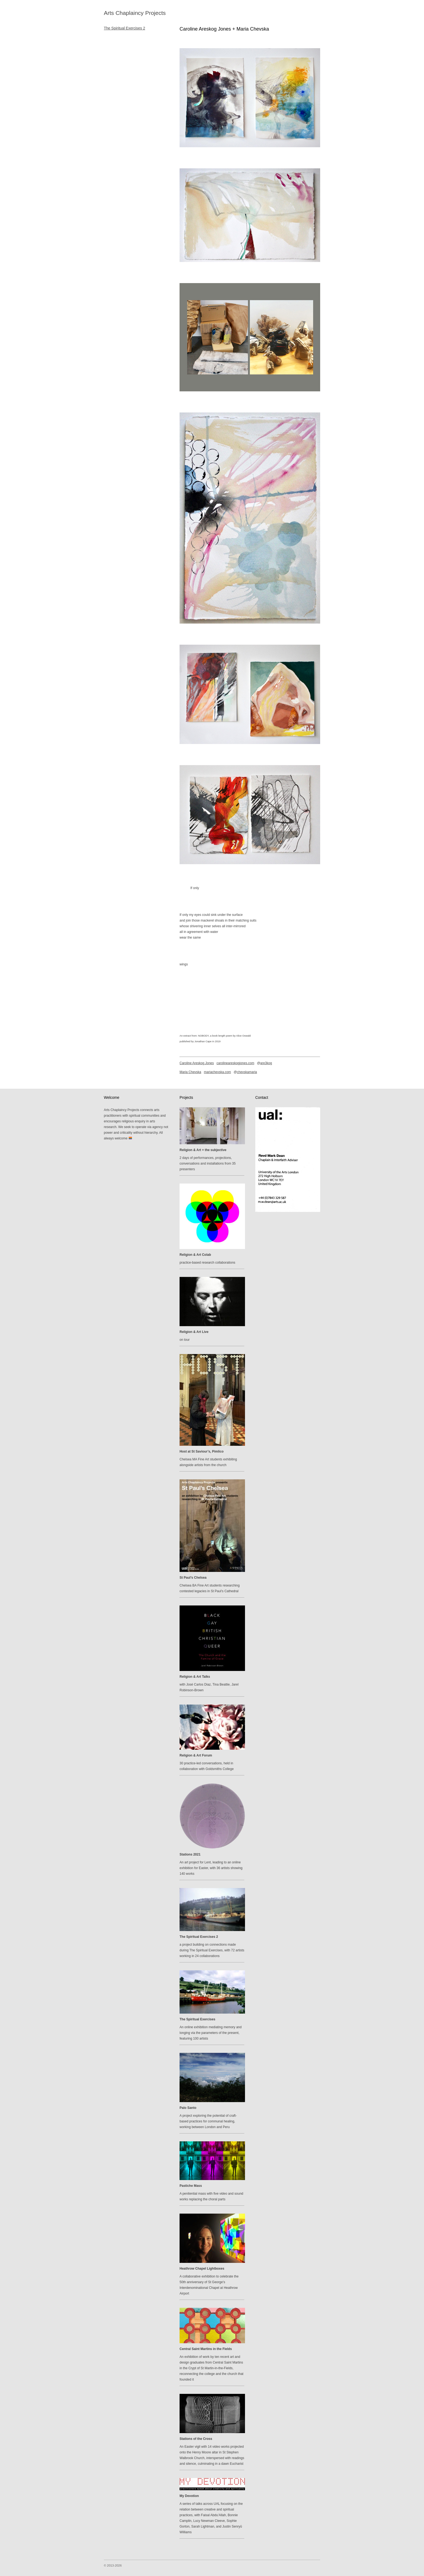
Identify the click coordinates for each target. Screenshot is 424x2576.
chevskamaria (247, 1072)
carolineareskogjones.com (235, 1063)
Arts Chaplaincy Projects (135, 13)
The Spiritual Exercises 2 (124, 28)
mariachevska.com (217, 1072)
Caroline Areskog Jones (197, 1063)
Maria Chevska (190, 1072)
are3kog (266, 1063)
